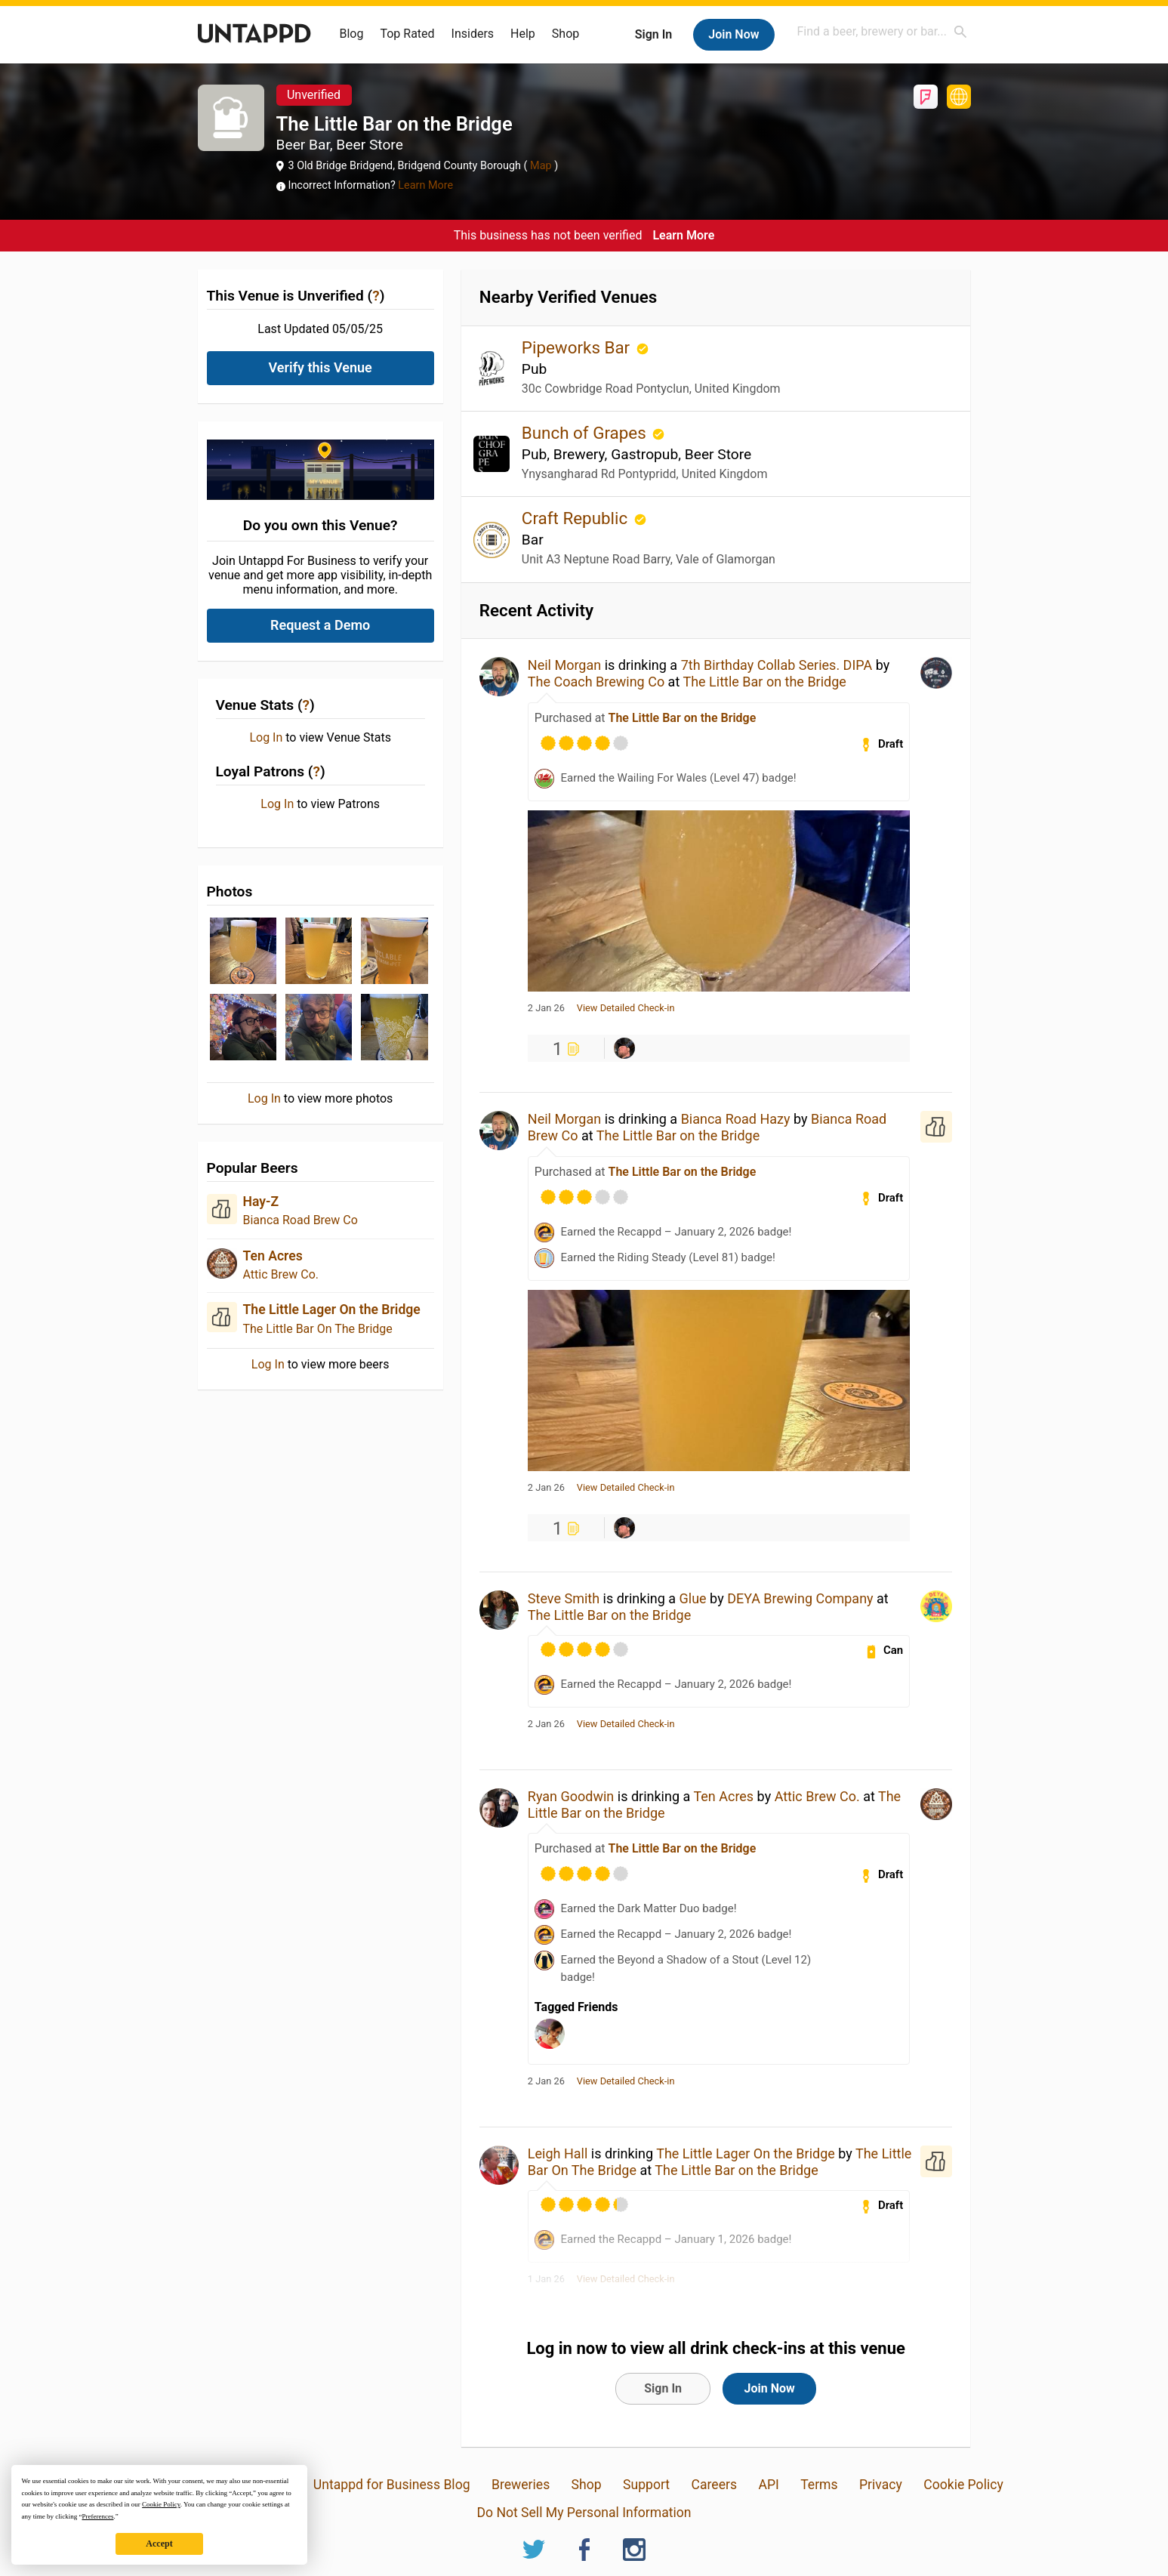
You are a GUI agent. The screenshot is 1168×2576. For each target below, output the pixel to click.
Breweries (521, 2484)
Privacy (880, 2484)
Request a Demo (320, 625)
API (768, 2484)
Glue (693, 1598)
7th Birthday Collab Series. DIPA (777, 665)
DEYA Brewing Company (800, 1598)
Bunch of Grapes (586, 433)
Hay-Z (261, 1201)
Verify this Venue (320, 367)
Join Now (733, 34)
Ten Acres (273, 1255)
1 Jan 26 (546, 2279)
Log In (265, 738)
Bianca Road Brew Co (300, 1220)
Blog (352, 33)
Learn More (425, 185)
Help (522, 33)
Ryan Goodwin (571, 1796)
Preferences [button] (97, 2516)
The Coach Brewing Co (596, 682)
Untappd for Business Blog (391, 2484)
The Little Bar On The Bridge (318, 1329)
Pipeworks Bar (578, 347)
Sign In (653, 34)
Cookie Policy (963, 2484)
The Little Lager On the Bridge (332, 1309)
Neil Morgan (564, 665)
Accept (159, 2543)
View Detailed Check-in (626, 1008)
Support (646, 2484)
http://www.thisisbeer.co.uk (959, 97)
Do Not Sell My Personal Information (583, 2512)
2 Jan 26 (546, 1008)
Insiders (473, 33)
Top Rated (407, 33)
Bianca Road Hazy (735, 1119)
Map (541, 165)
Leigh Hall (558, 2153)
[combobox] (882, 31)
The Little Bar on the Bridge (764, 682)
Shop (565, 33)
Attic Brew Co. (281, 1274)
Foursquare (926, 97)
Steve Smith (563, 1598)
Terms (818, 2484)
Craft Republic (577, 518)
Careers (715, 2484)
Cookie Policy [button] (161, 2504)
